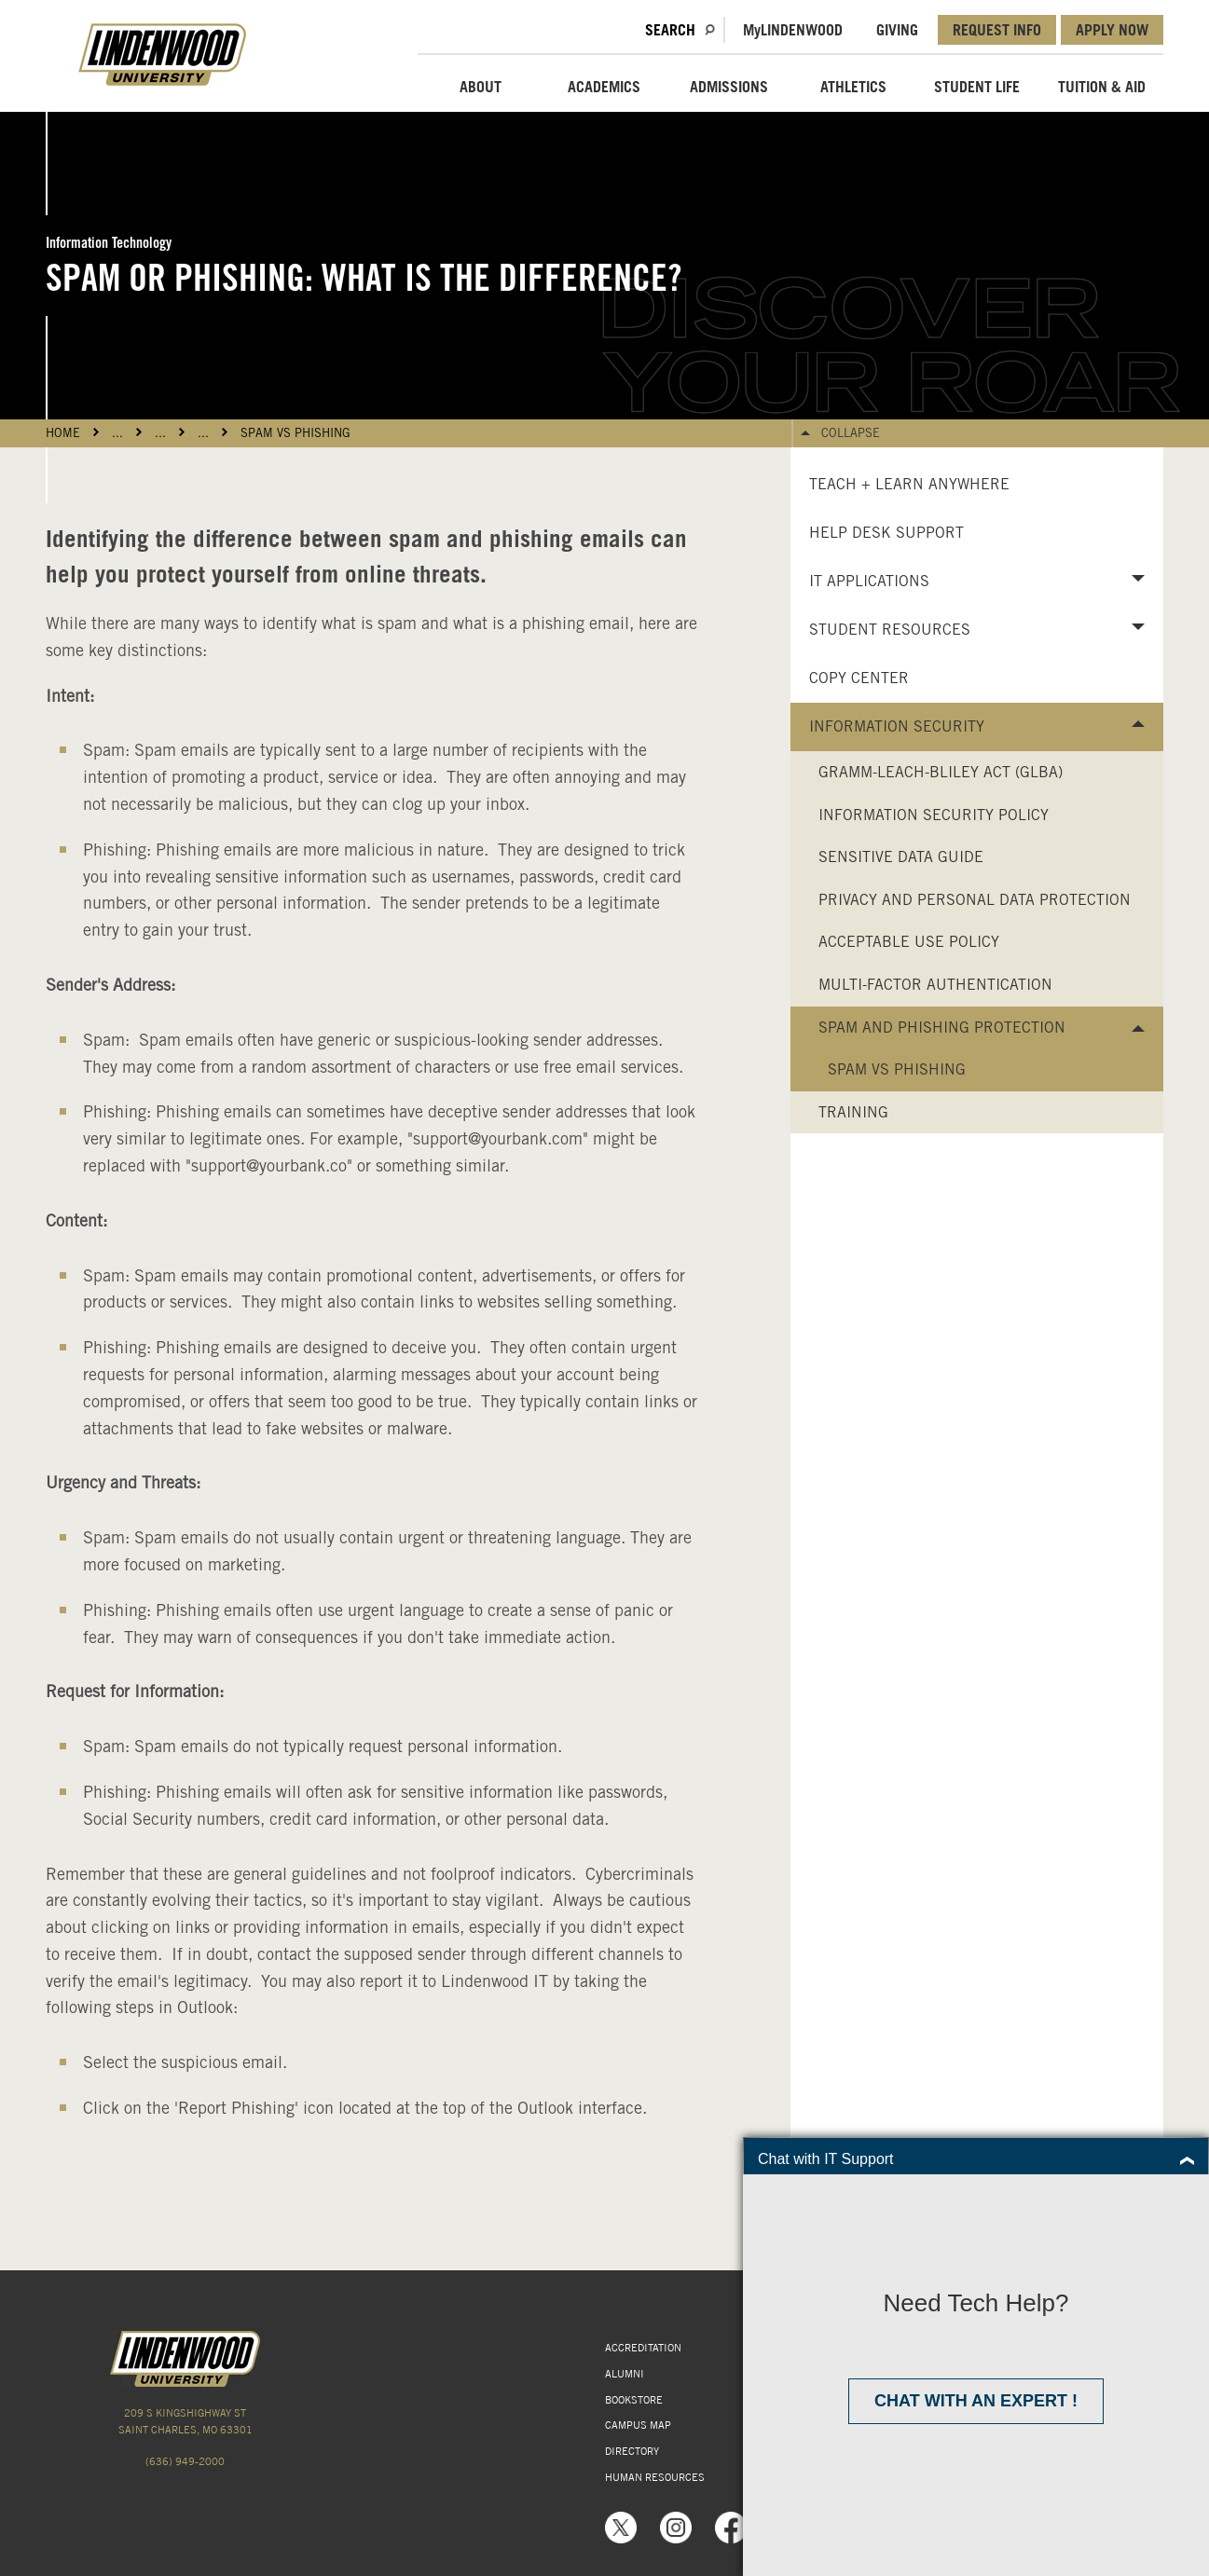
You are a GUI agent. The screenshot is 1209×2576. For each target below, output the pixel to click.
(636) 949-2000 (185, 2461)
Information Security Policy (933, 815)
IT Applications (869, 581)
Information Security (896, 726)
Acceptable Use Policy (908, 942)
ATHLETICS (853, 86)
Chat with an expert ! (976, 2400)
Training (853, 1112)
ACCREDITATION (643, 2347)
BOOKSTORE (634, 2399)
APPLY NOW (1112, 30)
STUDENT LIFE (977, 86)
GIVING (897, 30)
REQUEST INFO (997, 30)
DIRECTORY (632, 2451)
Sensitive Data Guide (900, 857)
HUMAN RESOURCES (655, 2477)
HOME (63, 433)
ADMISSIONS (729, 86)
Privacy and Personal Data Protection (974, 900)
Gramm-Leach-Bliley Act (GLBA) (940, 772)
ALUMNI (624, 2373)
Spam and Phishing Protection (941, 1027)
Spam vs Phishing (295, 433)
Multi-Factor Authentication (935, 984)
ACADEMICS (604, 86)
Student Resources (889, 629)
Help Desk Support (886, 532)
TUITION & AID (1102, 86)
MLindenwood (793, 30)
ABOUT (480, 86)
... (117, 433)
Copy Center (859, 678)
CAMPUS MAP (638, 2425)
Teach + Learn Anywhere (909, 484)
